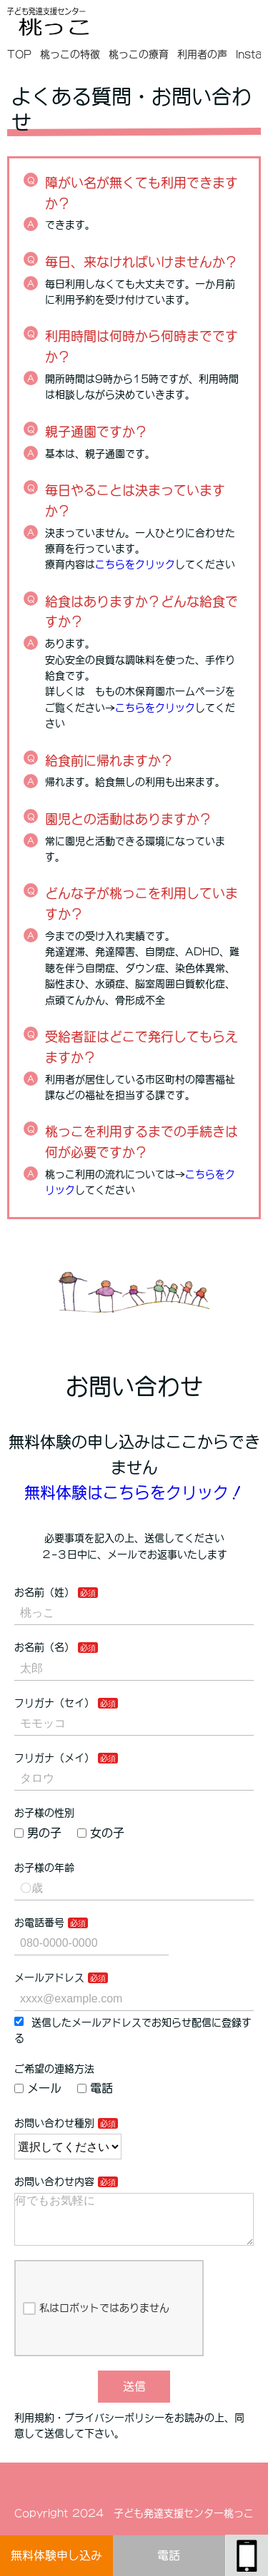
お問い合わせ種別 (54, 2123)
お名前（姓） (44, 1592)
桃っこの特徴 (70, 54)
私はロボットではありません (96, 2319)
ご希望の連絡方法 (54, 2069)
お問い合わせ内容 (54, 2181)
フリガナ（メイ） (54, 1758)
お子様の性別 (44, 1813)
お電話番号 (39, 1923)
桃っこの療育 (139, 54)
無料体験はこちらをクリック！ (134, 1492)
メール (37, 2088)
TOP (19, 54)
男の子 (37, 1832)
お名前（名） (44, 1647)
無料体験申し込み (56, 2555)
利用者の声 (202, 54)
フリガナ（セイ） (54, 1703)
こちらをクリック (135, 564)
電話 (168, 2555)
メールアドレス (49, 1977)
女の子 (100, 1832)
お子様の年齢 (44, 1868)
